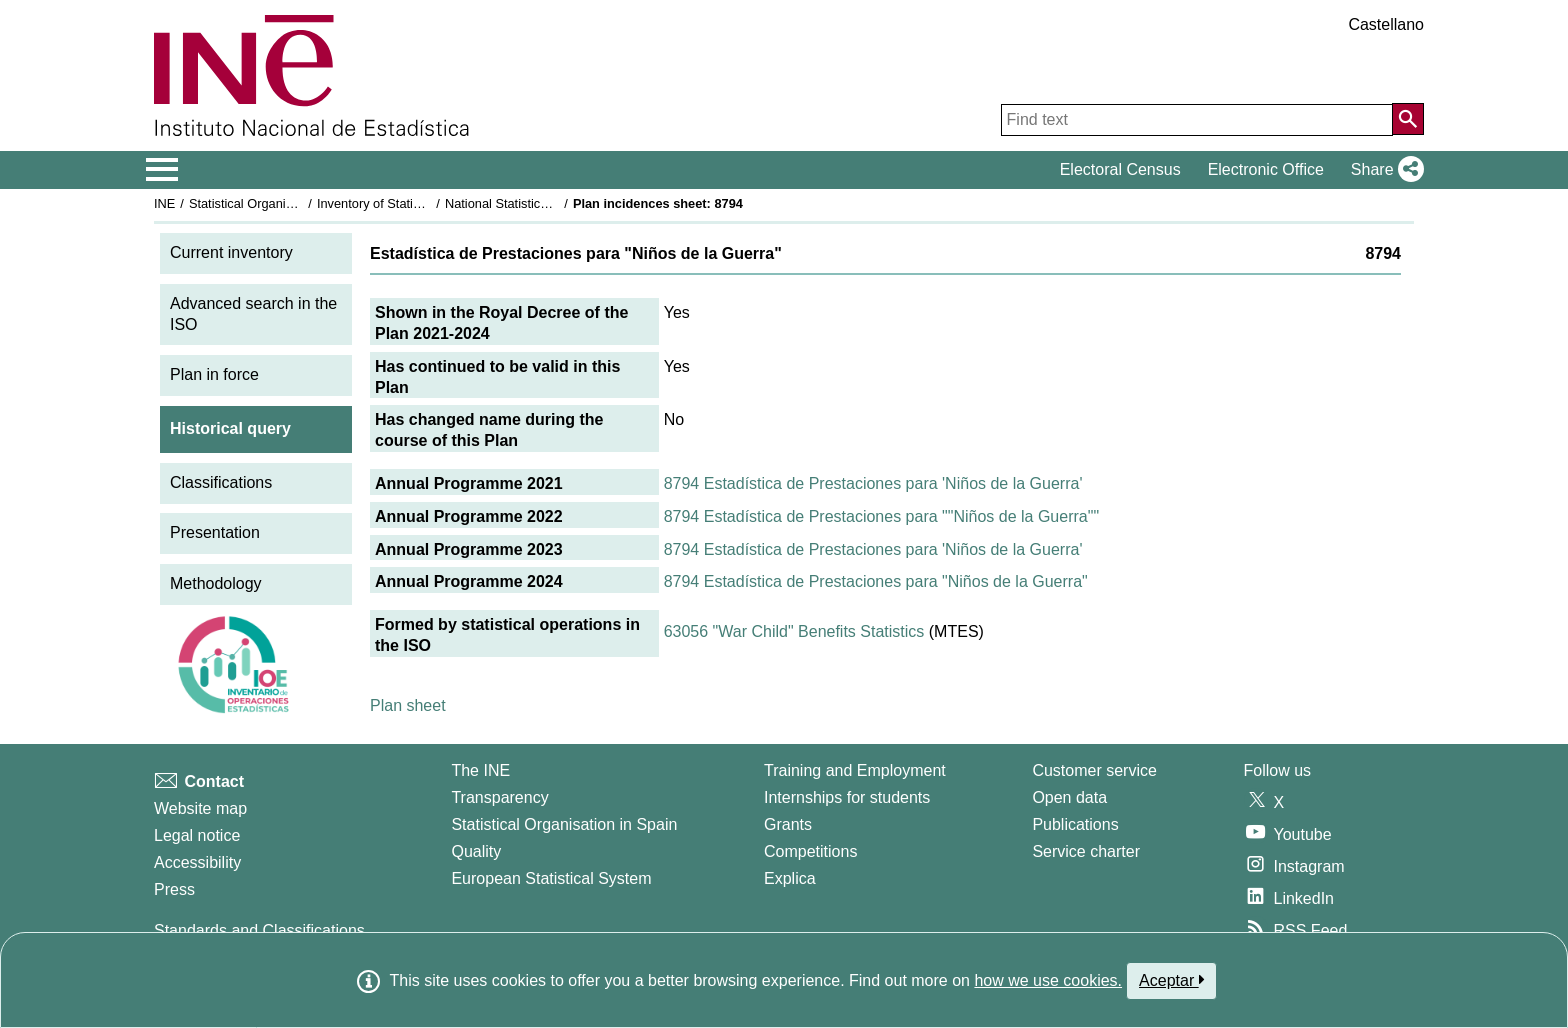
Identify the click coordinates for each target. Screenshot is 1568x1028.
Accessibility (197, 862)
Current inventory (231, 252)
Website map (200, 808)
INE (164, 203)
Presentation (215, 532)
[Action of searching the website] (1408, 119)
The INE (480, 770)
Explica (790, 878)
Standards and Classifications (259, 930)
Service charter (1086, 851)
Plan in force (214, 374)
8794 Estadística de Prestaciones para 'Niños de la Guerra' (873, 483)
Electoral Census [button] (1120, 169)
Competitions (810, 851)
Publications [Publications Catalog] (1075, 824)
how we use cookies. (1048, 980)
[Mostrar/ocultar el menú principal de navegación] (162, 170)
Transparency (499, 797)
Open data (1069, 797)
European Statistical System (551, 878)
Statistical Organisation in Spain (279, 203)
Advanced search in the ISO (253, 314)
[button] (1383, 170)
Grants (788, 824)
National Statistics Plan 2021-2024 (543, 203)
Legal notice (197, 835)
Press (174, 889)
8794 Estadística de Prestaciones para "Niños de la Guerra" (876, 581)
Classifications (221, 482)
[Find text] (1197, 120)
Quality (476, 851)
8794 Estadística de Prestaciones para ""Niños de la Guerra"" (881, 516)
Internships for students (847, 797)
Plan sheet (408, 705)
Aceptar (1171, 980)
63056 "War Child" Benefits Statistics (794, 631)
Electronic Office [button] (1266, 169)
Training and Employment (855, 770)
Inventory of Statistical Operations (412, 203)
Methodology (216, 583)
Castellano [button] (1386, 24)
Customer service (1094, 770)
